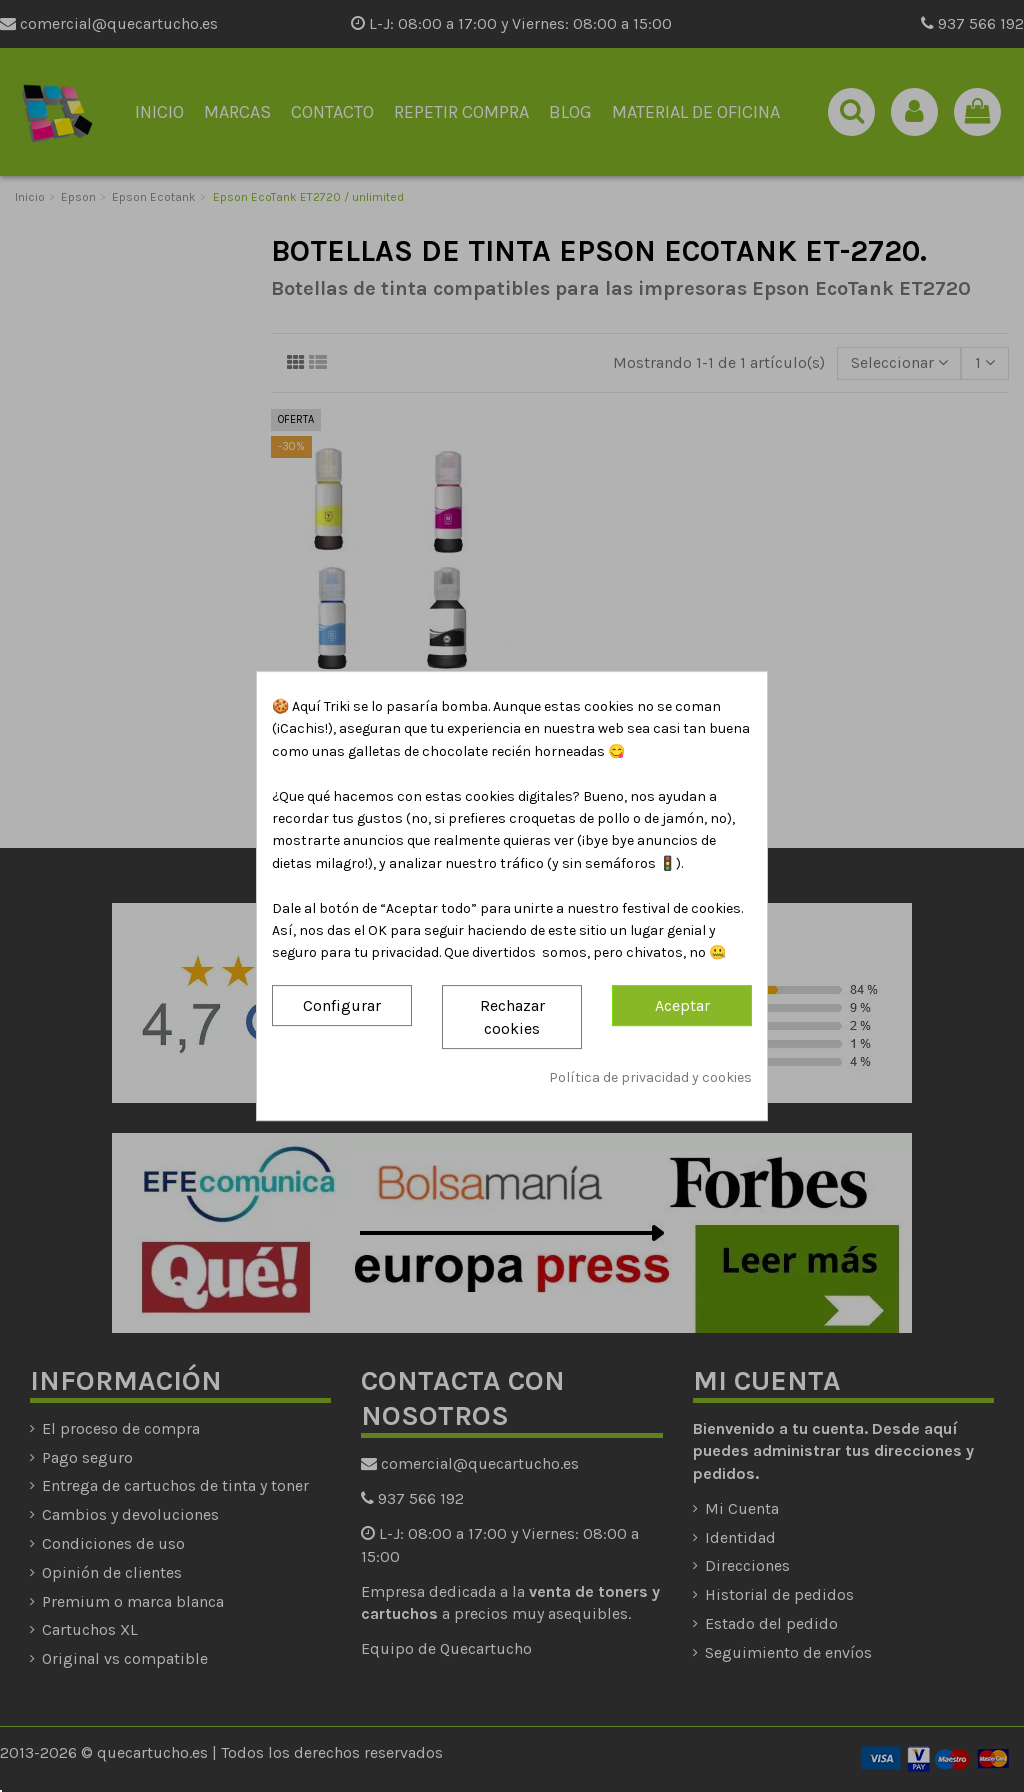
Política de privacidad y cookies (650, 1078)
